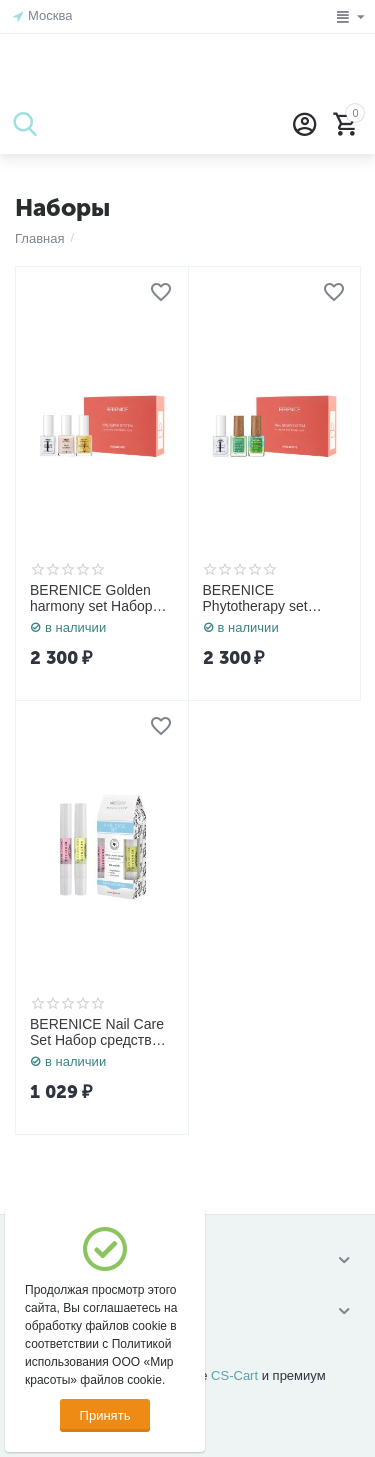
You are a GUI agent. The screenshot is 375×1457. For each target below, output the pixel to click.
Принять (105, 1415)
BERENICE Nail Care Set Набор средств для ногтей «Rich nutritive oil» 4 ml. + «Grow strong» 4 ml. (97, 1033)
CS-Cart (234, 1375)
